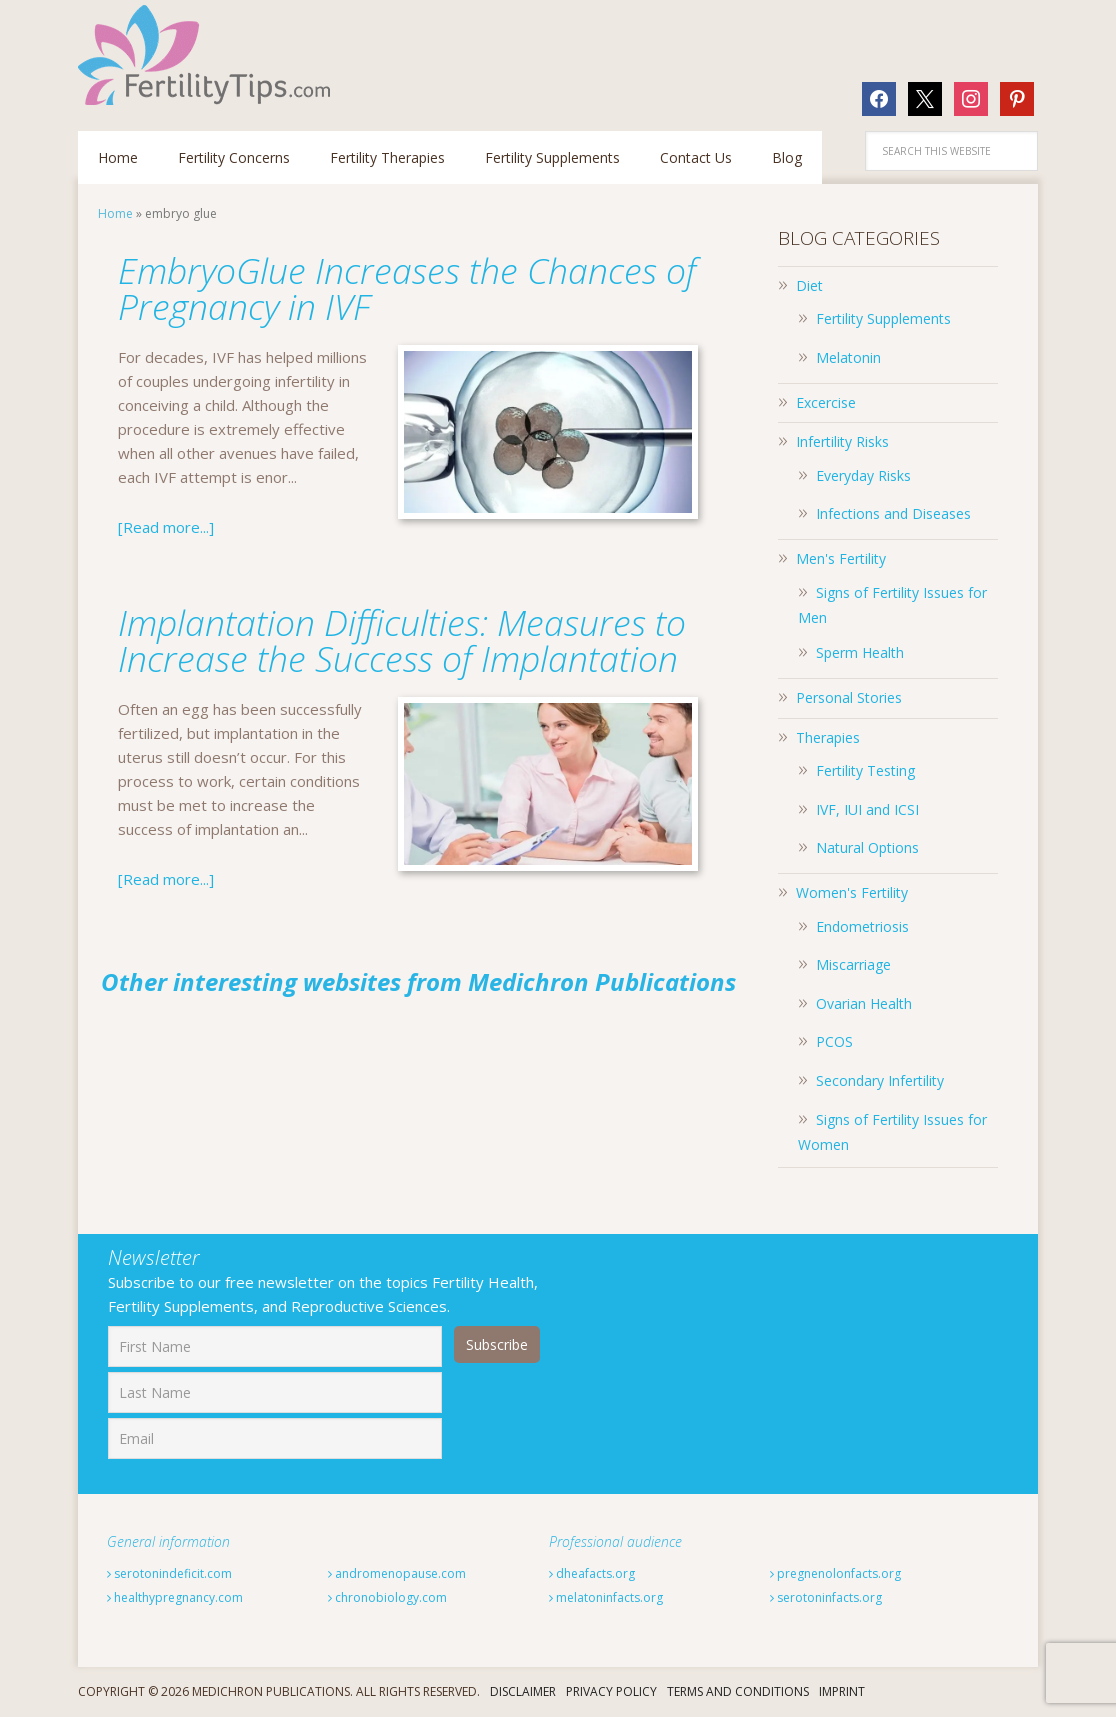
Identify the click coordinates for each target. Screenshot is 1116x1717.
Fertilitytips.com (208, 55)
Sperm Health (860, 652)
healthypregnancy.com (175, 1597)
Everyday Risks (863, 475)
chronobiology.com (387, 1597)
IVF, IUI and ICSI (867, 809)
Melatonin (848, 357)
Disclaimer (523, 1691)
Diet (809, 285)
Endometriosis (862, 926)
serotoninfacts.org (826, 1597)
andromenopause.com (397, 1573)
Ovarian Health (864, 1003)
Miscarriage (853, 964)
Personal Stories (849, 697)
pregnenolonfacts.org (835, 1573)
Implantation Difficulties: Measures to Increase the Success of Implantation (403, 640)
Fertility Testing (865, 770)
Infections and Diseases (893, 513)
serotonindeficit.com (169, 1573)
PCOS (834, 1041)
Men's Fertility (841, 558)
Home (115, 213)
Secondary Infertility (880, 1080)
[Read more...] (166, 527)
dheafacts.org (592, 1573)
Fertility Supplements (883, 318)
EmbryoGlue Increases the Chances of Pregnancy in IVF (389, 288)
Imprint (842, 1691)
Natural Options (867, 847)
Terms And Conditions (738, 1691)
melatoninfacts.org (606, 1597)
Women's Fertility (852, 892)
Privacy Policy (611, 1691)
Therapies (828, 737)
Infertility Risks (842, 441)
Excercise (826, 402)
